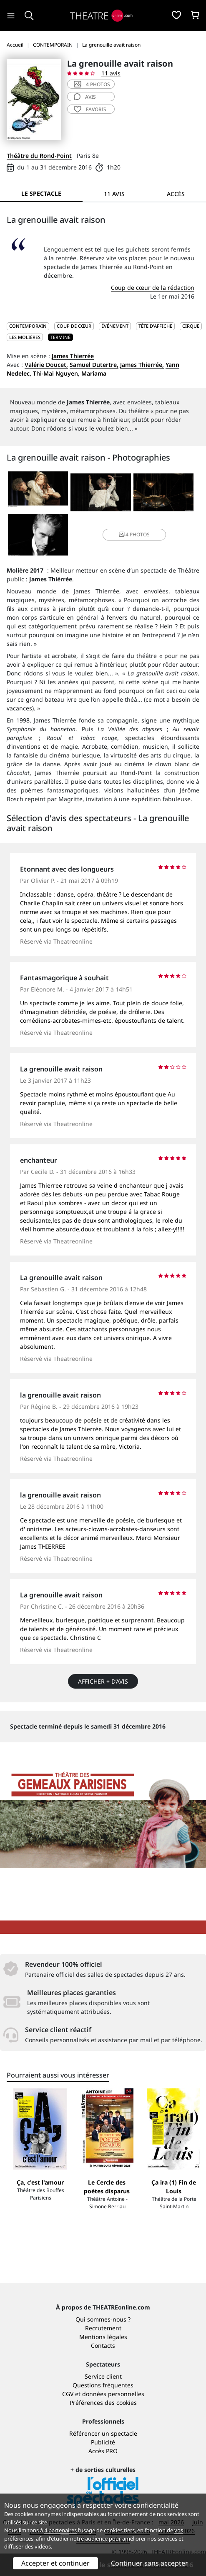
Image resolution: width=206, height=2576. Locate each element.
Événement (114, 326)
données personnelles (113, 2394)
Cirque (190, 326)
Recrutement (103, 2328)
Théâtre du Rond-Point (39, 155)
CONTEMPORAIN (28, 326)
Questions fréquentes (103, 2385)
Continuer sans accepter (149, 2563)
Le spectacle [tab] (41, 193)
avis (85, 96)
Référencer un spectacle (103, 2433)
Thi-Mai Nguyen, (56, 373)
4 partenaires (60, 2530)
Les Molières (24, 337)
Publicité (103, 2442)
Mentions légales (103, 2337)
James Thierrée (73, 356)
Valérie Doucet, (46, 365)
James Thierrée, (142, 365)
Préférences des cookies (103, 2403)
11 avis (111, 73)
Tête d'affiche (155, 326)
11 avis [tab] (114, 194)
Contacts (103, 2345)
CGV (67, 2394)
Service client (103, 2376)
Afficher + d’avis (103, 1681)
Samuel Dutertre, (94, 365)
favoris (90, 109)
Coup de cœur (74, 326)
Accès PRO (103, 2451)
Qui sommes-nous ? (103, 2319)
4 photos (92, 84)
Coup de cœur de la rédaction (152, 287)
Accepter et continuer (55, 2563)
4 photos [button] (134, 534)
